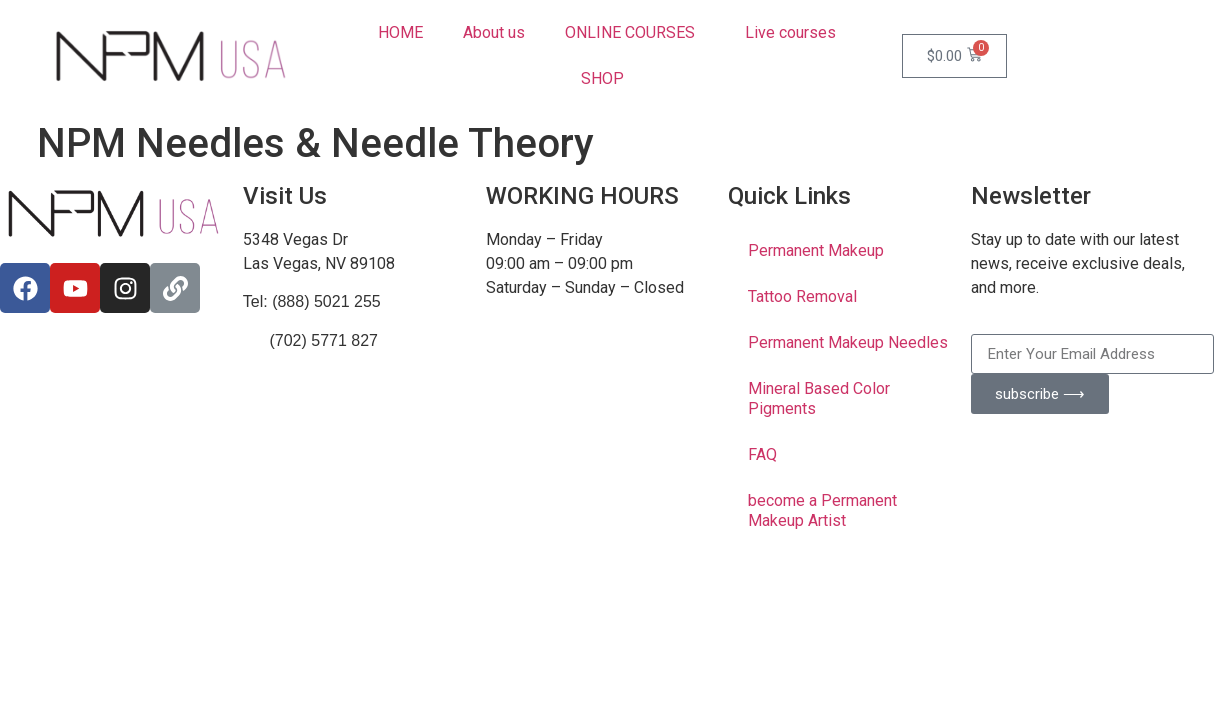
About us (494, 32)
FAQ (762, 454)
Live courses (790, 32)
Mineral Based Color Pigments (819, 398)
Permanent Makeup (816, 250)
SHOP (607, 79)
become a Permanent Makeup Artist (822, 510)
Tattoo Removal (802, 296)
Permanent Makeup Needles (848, 342)
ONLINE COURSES (635, 33)
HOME (400, 32)
